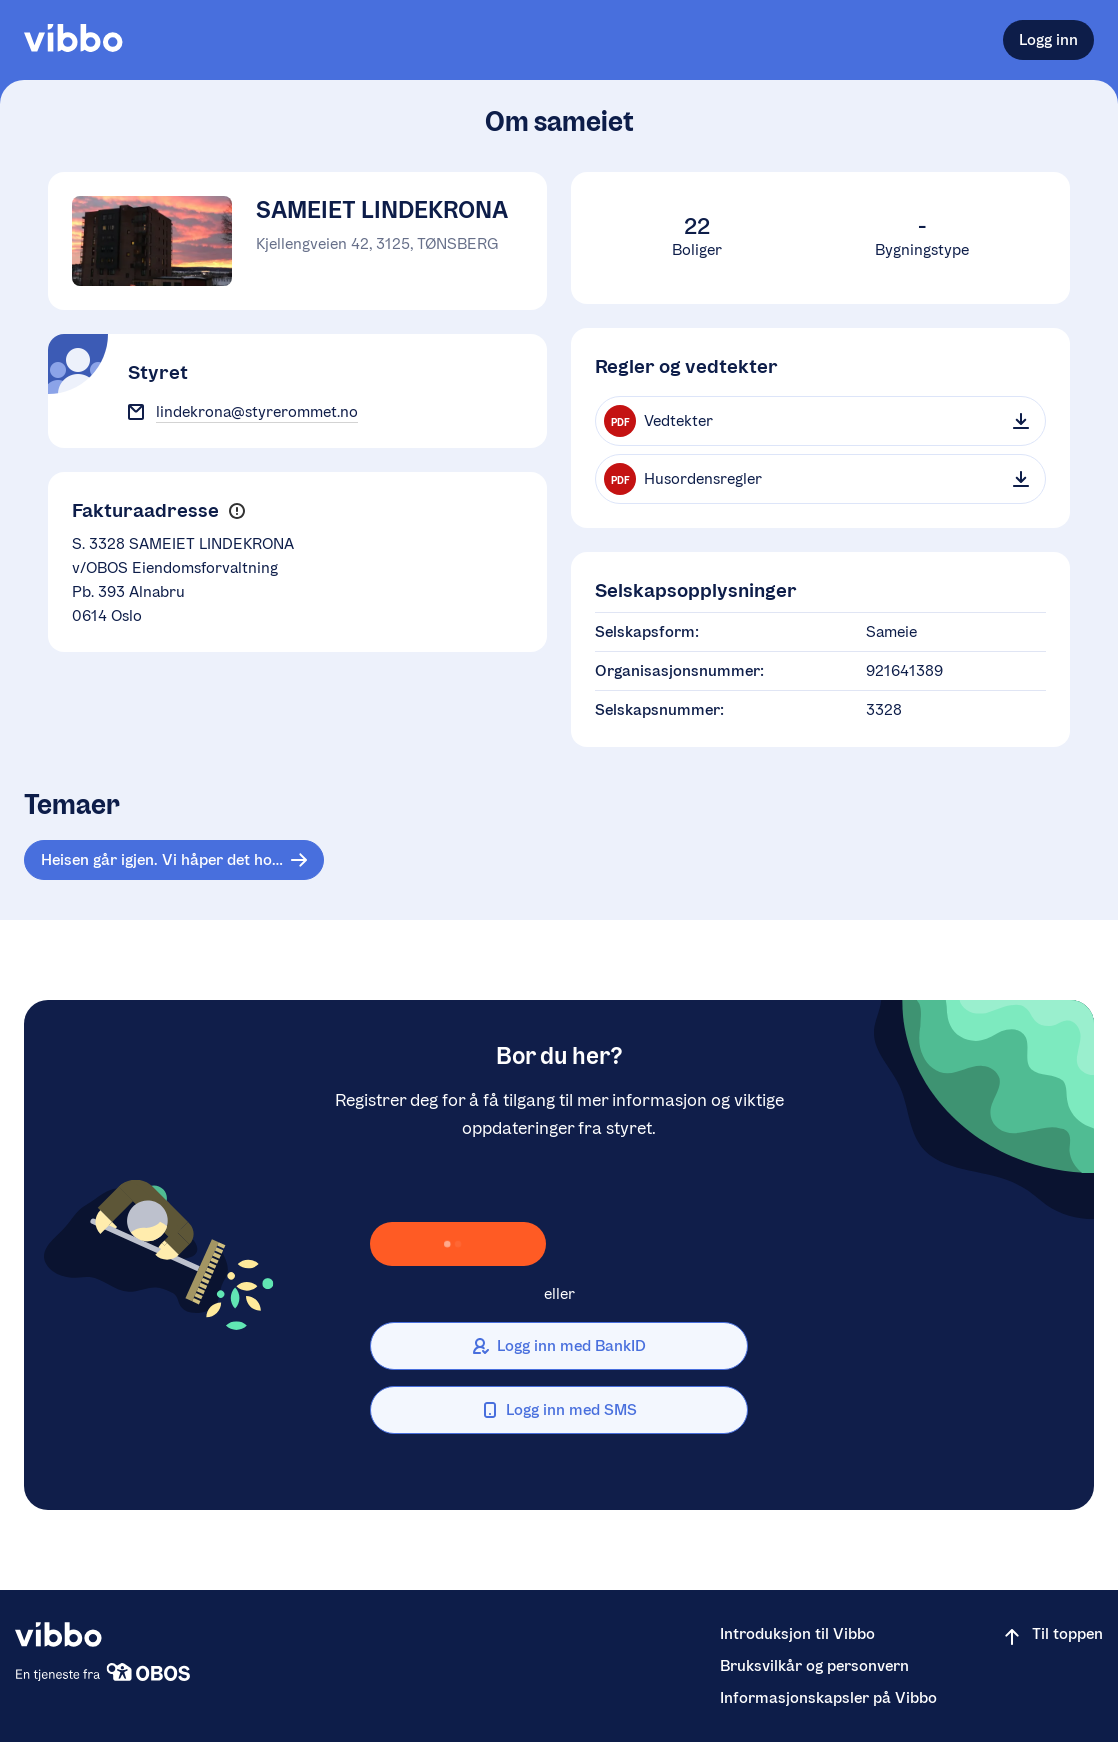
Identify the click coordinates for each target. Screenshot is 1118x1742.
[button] (236, 511)
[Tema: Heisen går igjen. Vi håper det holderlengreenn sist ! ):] (174, 860)
